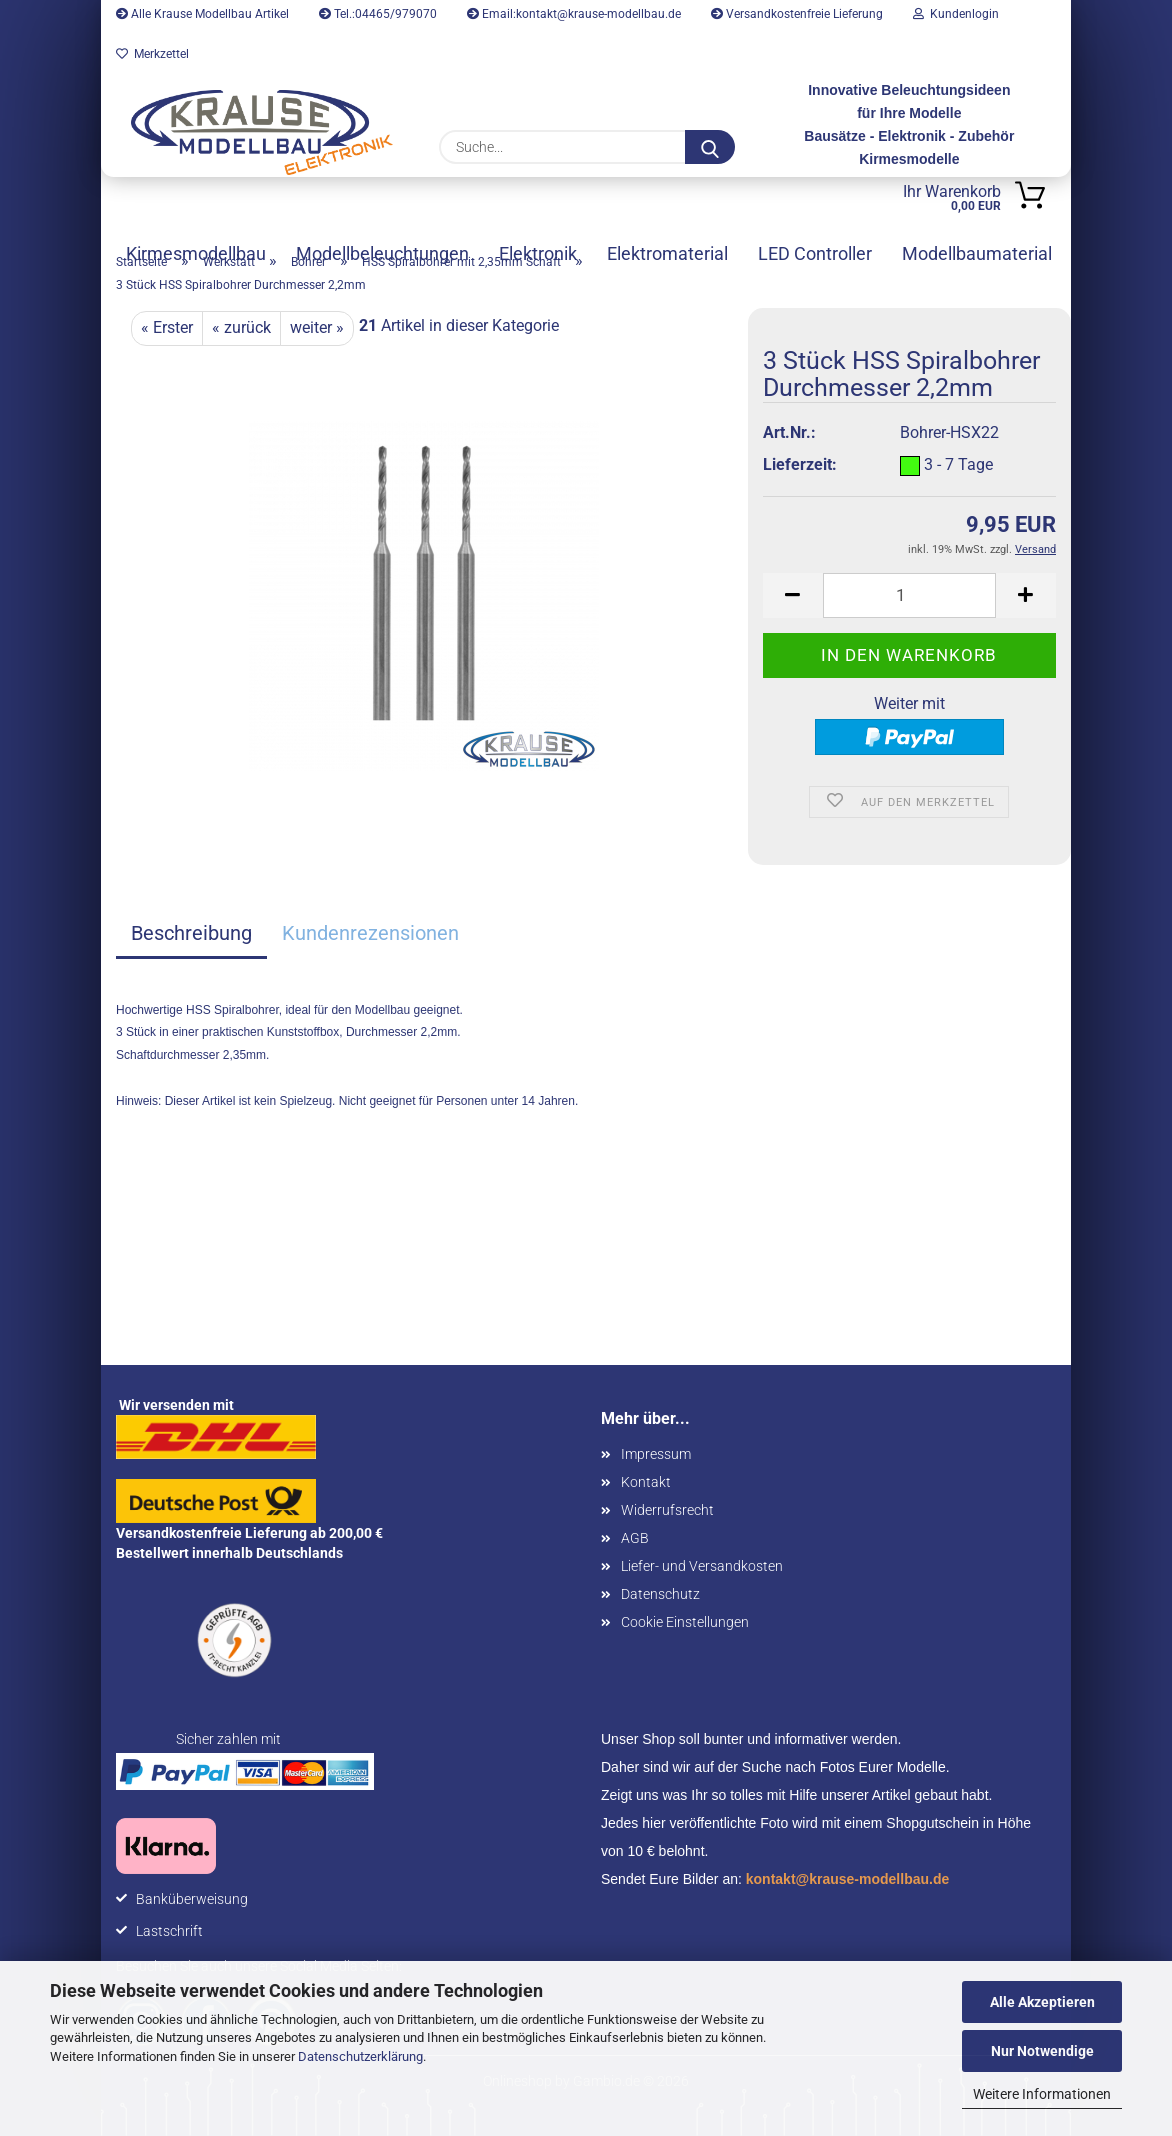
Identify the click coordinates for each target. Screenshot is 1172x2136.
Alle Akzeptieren (1042, 2002)
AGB (635, 1538)
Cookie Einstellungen (685, 1622)
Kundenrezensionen (370, 933)
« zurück (241, 327)
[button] (793, 595)
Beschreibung (191, 933)
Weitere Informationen (1042, 2094)
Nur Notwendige (1042, 2051)
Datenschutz (660, 1594)
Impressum (656, 1454)
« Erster (167, 327)
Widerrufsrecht (667, 1510)
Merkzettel (152, 54)
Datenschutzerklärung (360, 2056)
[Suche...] (710, 147)
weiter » (317, 327)
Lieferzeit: (800, 464)
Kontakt (646, 1482)
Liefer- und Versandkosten (702, 1566)
